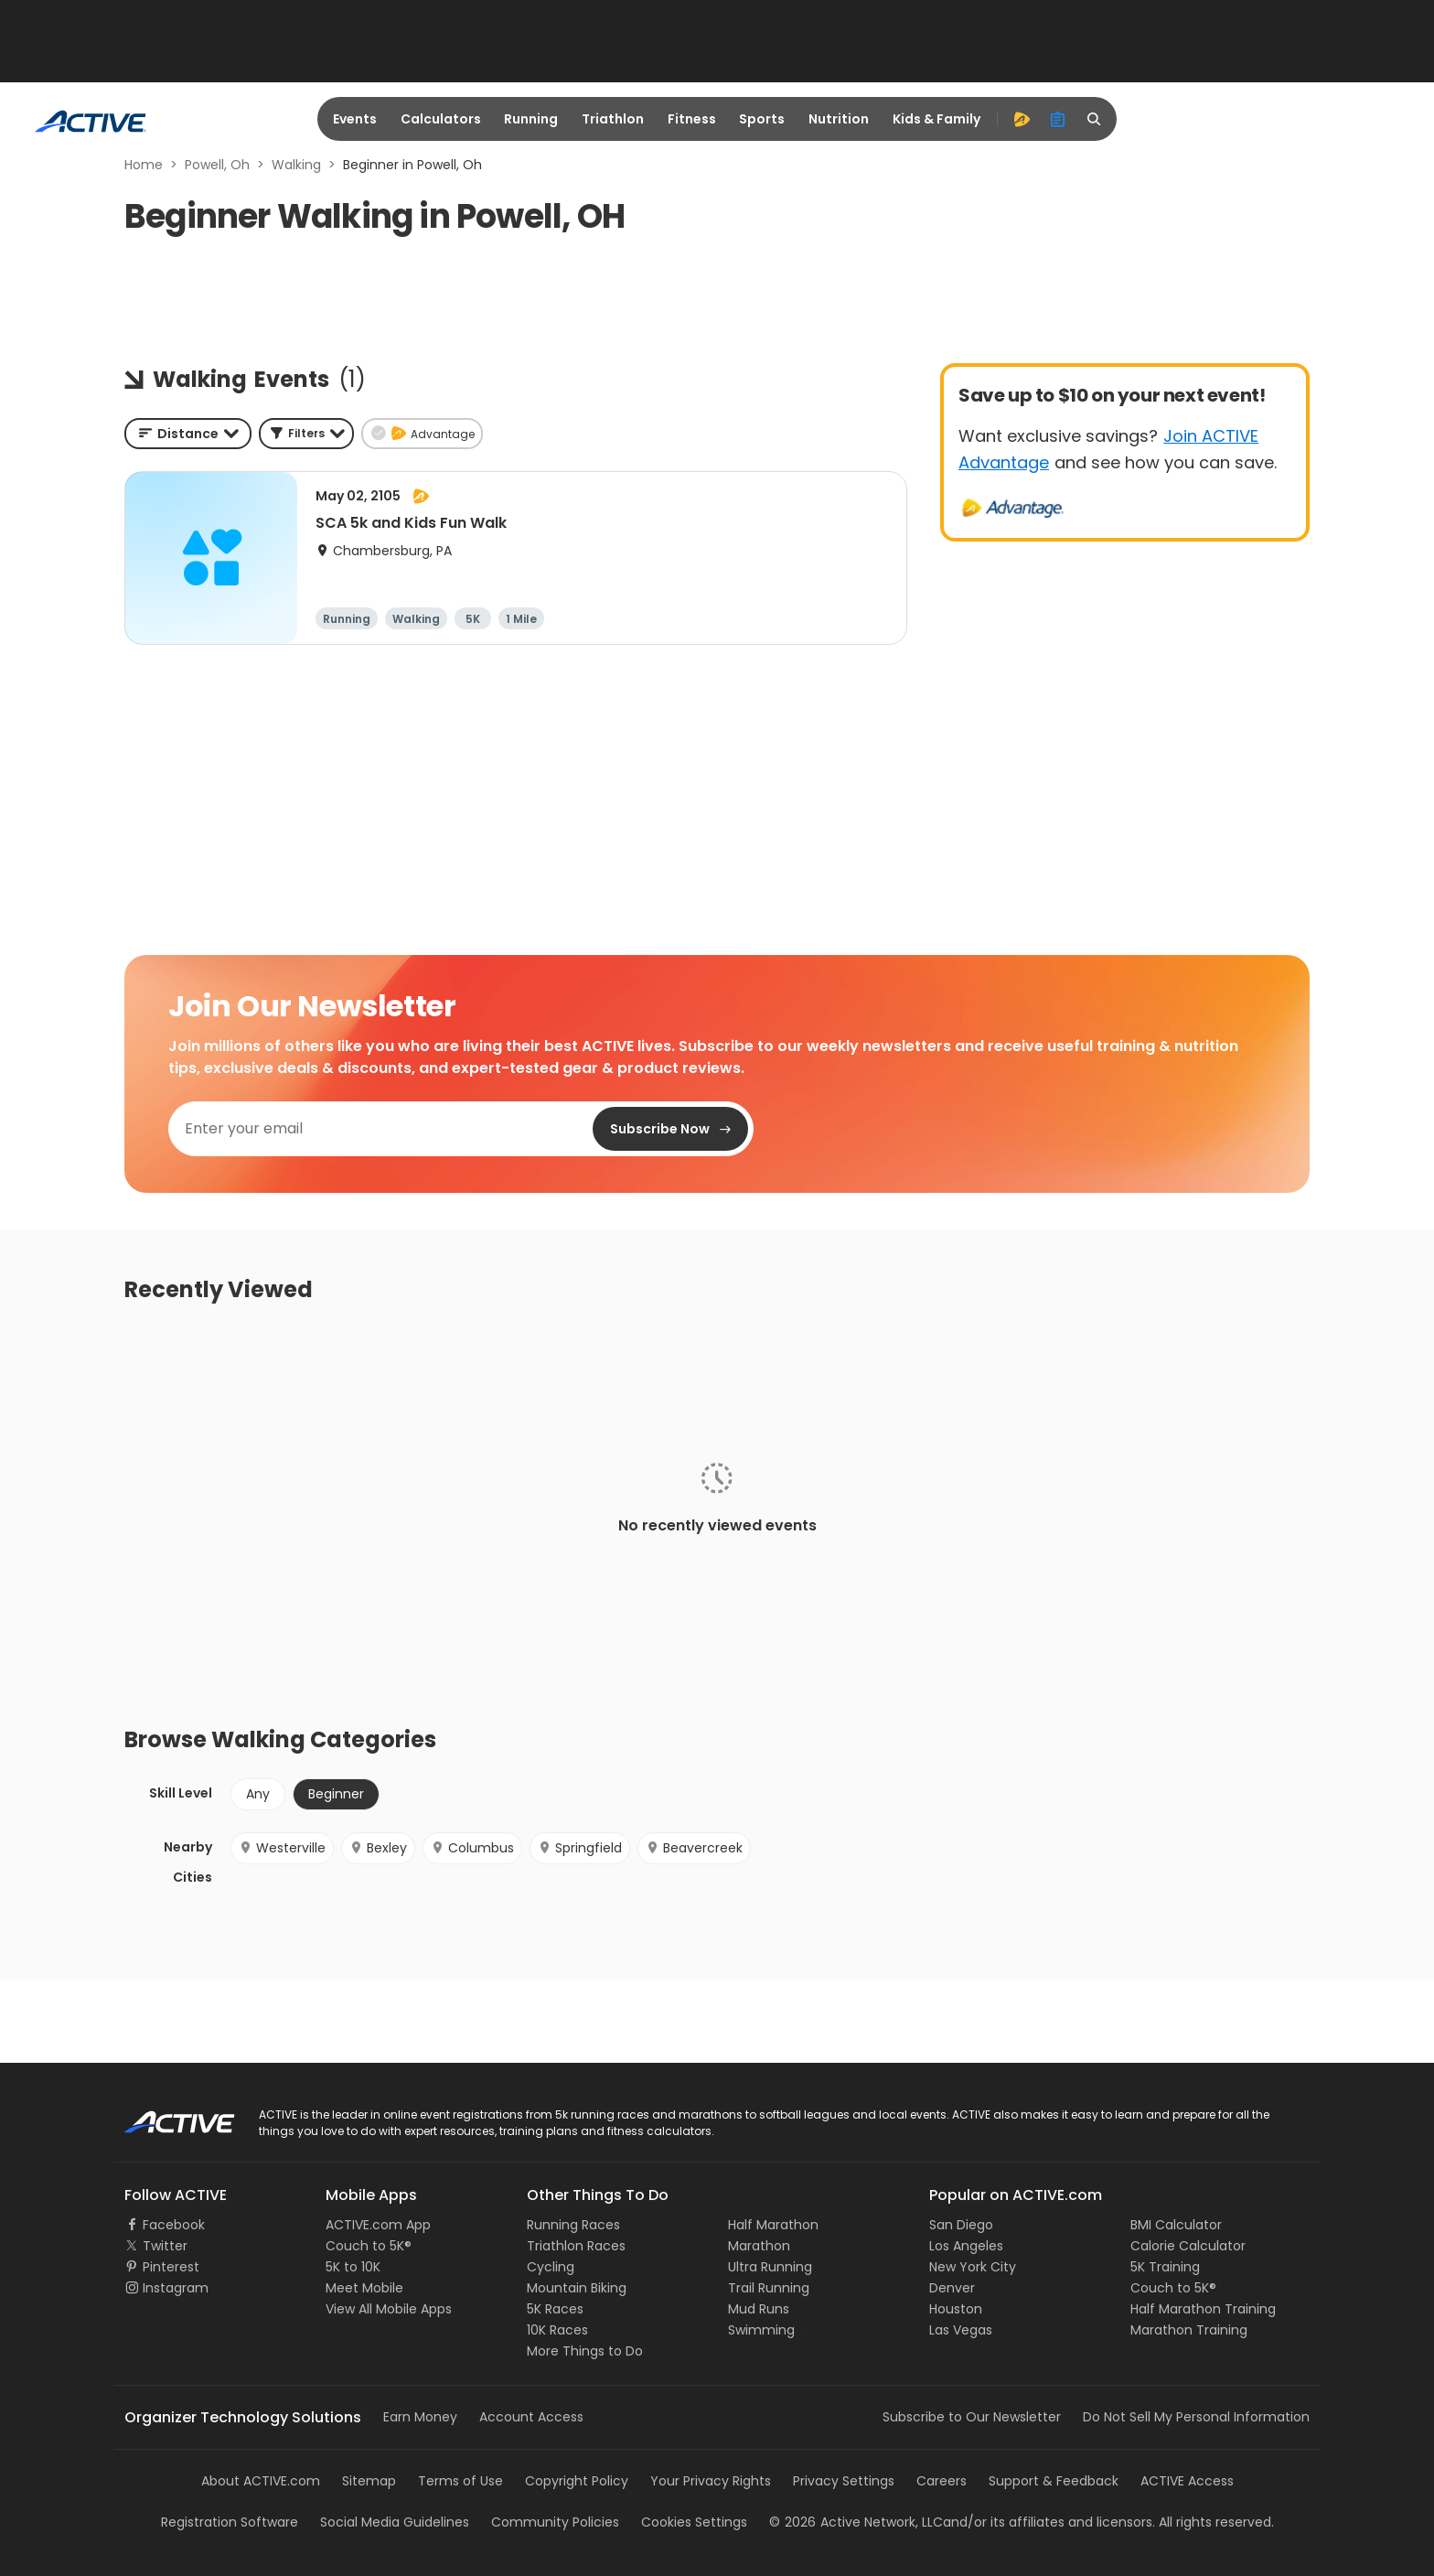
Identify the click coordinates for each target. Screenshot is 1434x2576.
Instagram (176, 2288)
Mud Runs (758, 2309)
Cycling (550, 2267)
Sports (762, 119)
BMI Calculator (1176, 2225)
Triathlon (613, 119)
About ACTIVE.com (260, 2481)
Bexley (378, 1848)
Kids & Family (936, 119)
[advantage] (1021, 118)
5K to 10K (353, 2267)
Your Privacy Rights (710, 2481)
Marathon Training (1188, 2330)
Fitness (692, 119)
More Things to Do (585, 2351)
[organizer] (1058, 118)
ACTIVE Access (1187, 2481)
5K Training (1165, 2267)
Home (143, 165)
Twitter (165, 2246)
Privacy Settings (843, 2481)
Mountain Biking (576, 2288)
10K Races (557, 2330)
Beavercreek (694, 1848)
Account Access (531, 2417)
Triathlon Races (576, 2246)
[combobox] (187, 433)
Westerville (282, 1848)
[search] (1094, 118)
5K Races (555, 2309)
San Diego (961, 2225)
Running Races (573, 2225)
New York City (972, 2267)
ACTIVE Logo (163, 2116)
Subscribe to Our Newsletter (972, 2417)
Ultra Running (770, 2267)
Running (531, 119)
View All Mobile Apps (389, 2309)
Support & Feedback (1053, 2481)
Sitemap (369, 2481)
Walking (296, 165)
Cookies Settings (694, 2522)
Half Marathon (773, 2225)
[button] (306, 433)
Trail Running (768, 2288)
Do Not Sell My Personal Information (1196, 2417)
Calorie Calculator (1188, 2246)
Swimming (761, 2330)
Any (258, 1794)
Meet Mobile (364, 2288)
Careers (941, 2481)
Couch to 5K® (369, 2246)
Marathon (759, 2246)
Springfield (580, 1848)
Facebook (174, 2225)
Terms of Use (460, 2481)
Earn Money (420, 2417)
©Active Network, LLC (856, 2522)
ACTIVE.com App (378, 2225)
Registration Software (229, 2522)
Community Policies (555, 2522)
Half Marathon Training (1203, 2309)
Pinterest (171, 2267)
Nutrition (838, 119)
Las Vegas (960, 2330)
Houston (955, 2309)
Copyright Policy (576, 2481)
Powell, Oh (217, 165)
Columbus (472, 1848)
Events (355, 119)
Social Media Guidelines (394, 2522)
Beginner (336, 1794)
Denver (952, 2288)
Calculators (441, 119)
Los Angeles (966, 2246)
